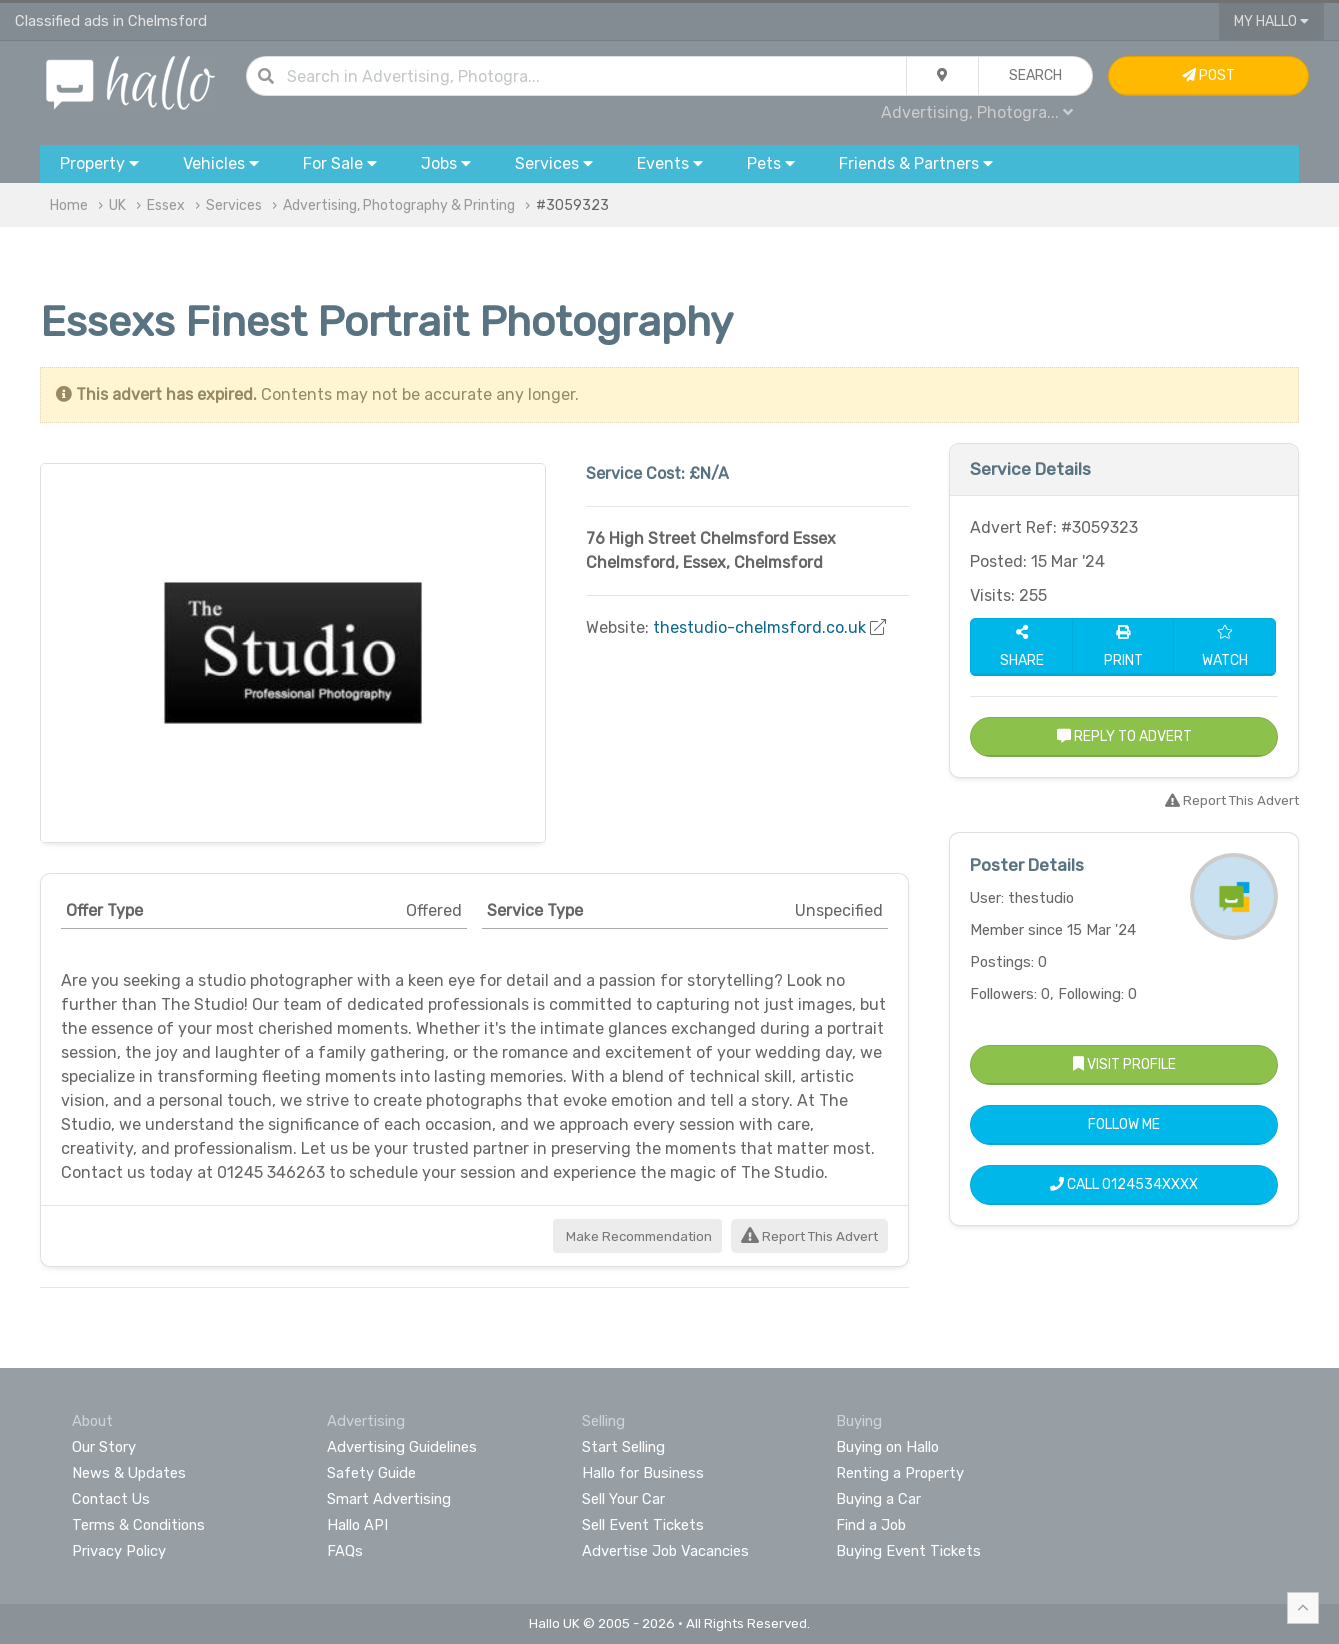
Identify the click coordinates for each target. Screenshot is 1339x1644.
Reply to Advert (1124, 736)
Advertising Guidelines (402, 1447)
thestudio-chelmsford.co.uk (759, 627)
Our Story (104, 1447)
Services (234, 205)
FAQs (345, 1551)
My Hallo (1271, 21)
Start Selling (623, 1447)
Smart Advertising (389, 1499)
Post (1208, 75)
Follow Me (1124, 1124)
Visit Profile (1124, 1064)
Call (1124, 1184)
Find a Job (871, 1525)
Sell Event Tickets (643, 1525)
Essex (166, 205)
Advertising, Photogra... (977, 112)
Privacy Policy (119, 1551)
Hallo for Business (643, 1473)
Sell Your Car (623, 1499)
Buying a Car (878, 1499)
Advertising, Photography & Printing (399, 205)
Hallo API (357, 1525)
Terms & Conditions (138, 1525)
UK (117, 205)
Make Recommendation (637, 1236)
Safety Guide (371, 1473)
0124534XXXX (1150, 1184)
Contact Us (111, 1499)
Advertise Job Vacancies (665, 1551)
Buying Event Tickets (908, 1551)
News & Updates (129, 1473)
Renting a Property (900, 1473)
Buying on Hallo (887, 1447)
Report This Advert (809, 1236)
